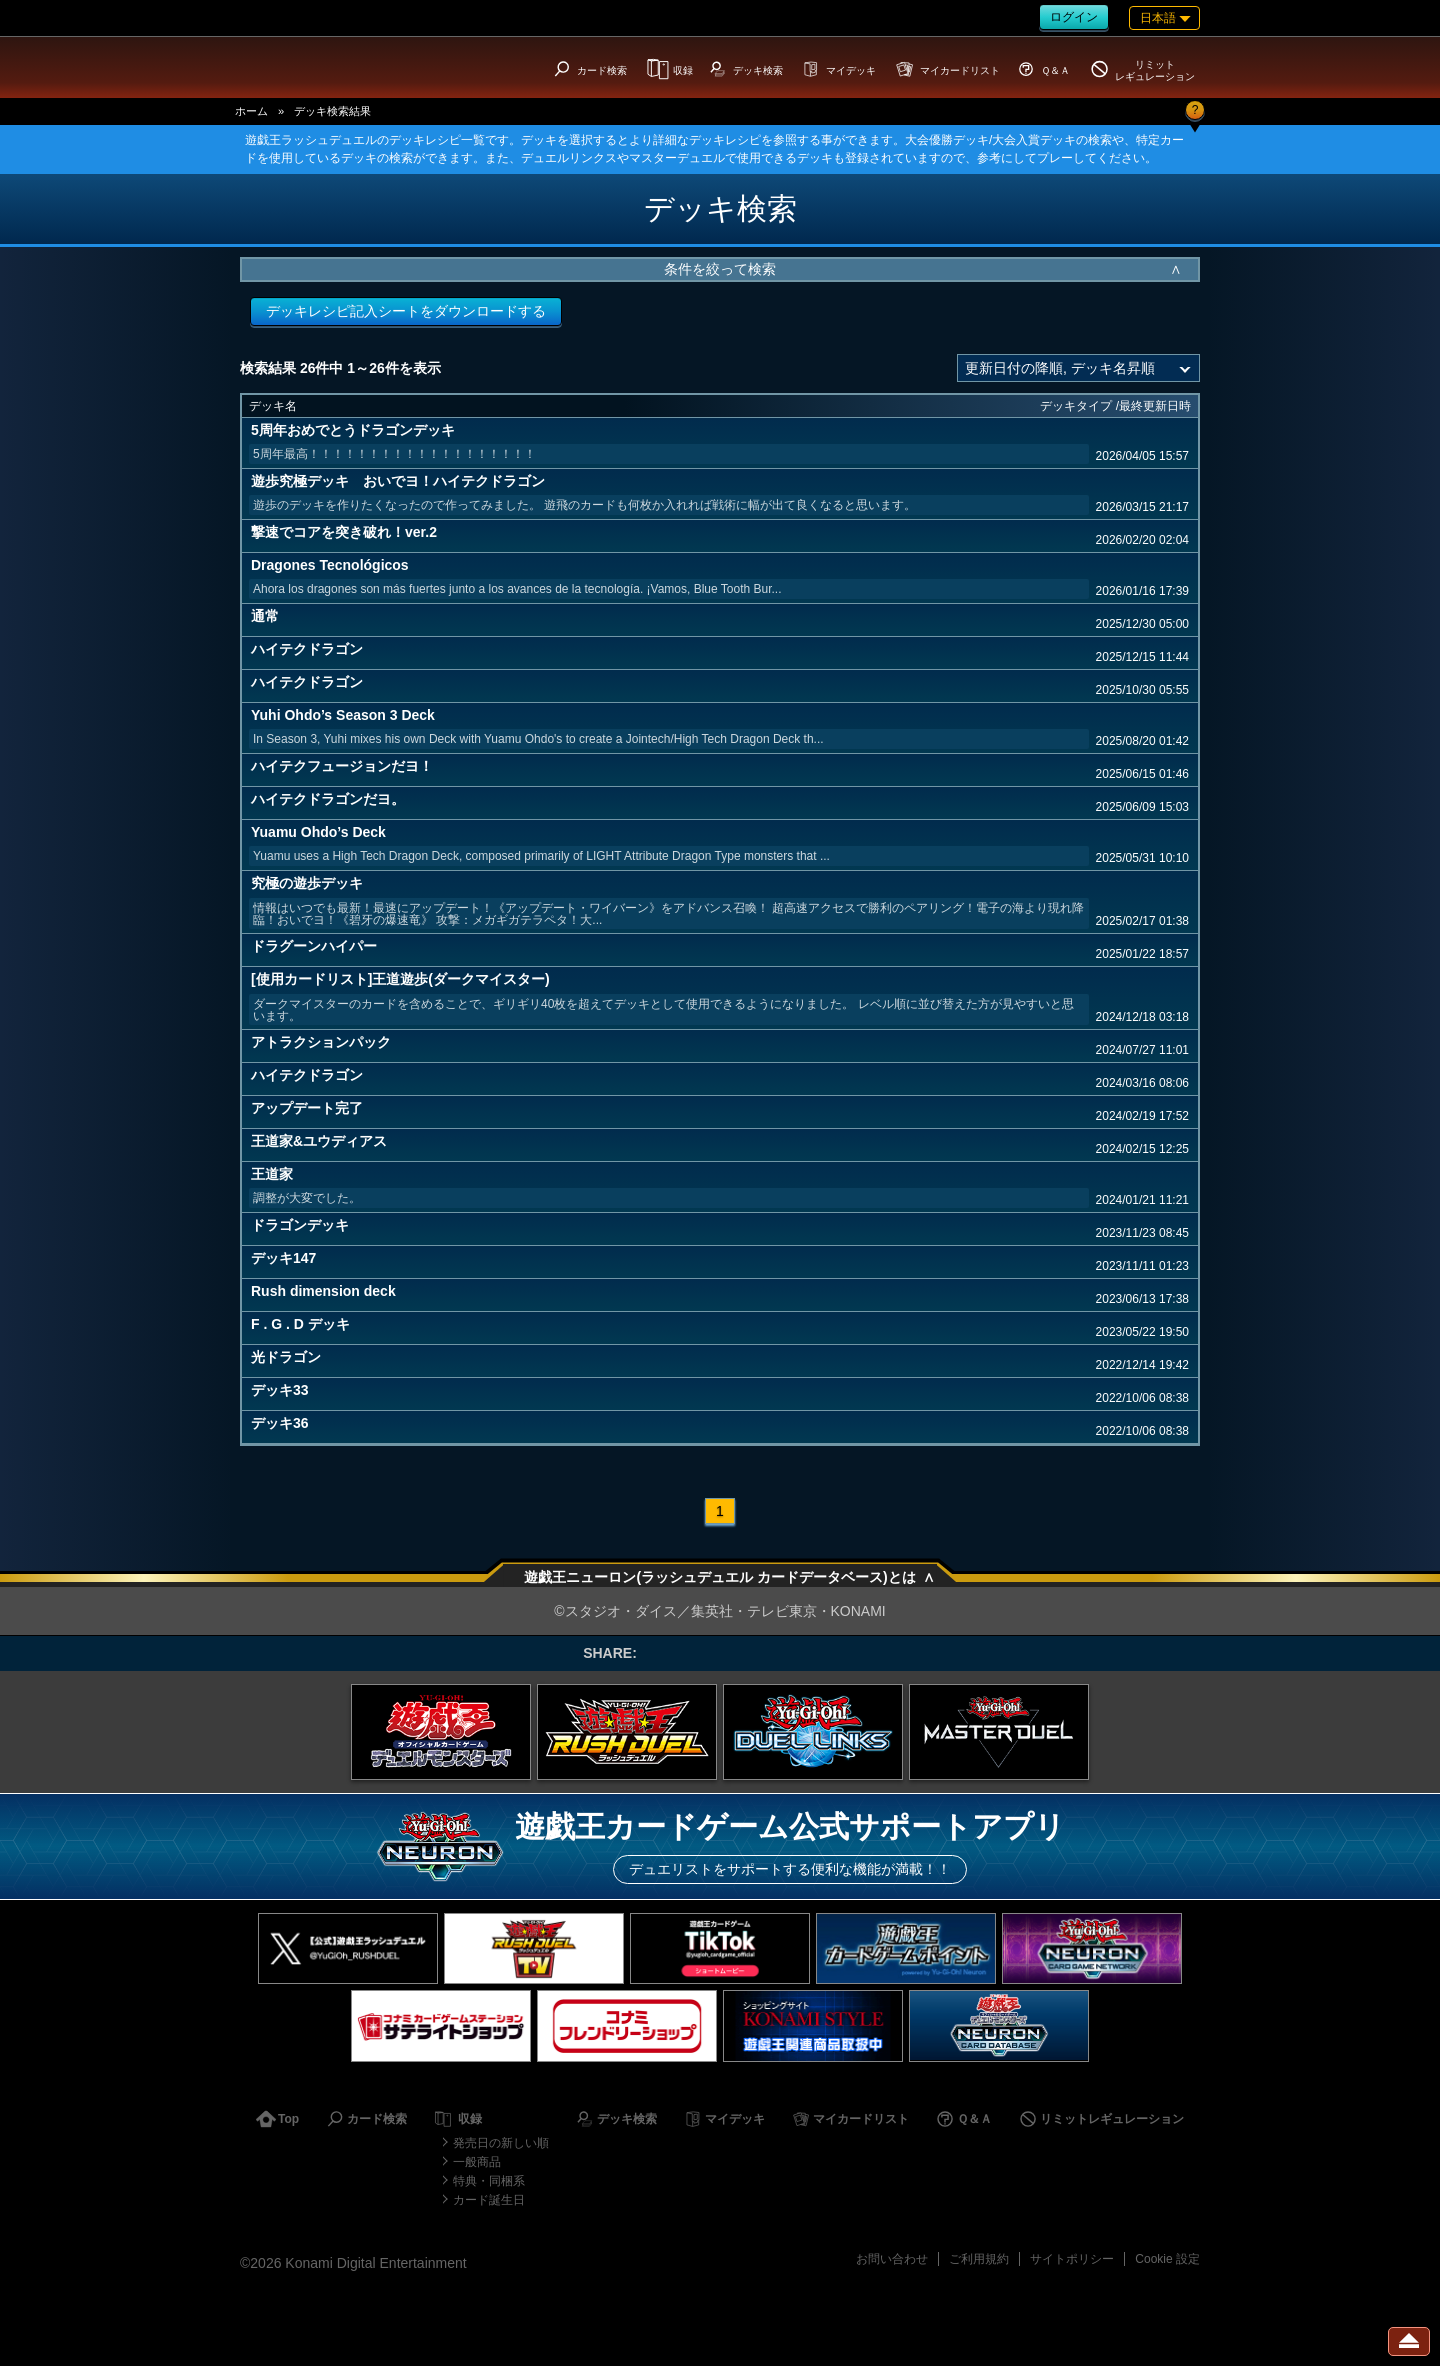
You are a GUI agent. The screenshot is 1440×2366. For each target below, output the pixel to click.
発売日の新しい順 (501, 2143)
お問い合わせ (892, 2259)
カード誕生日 (489, 2200)
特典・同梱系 (489, 2181)
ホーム (251, 111)
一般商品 (477, 2162)
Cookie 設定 (1167, 2259)
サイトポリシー (1072, 2259)
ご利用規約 (979, 2259)
